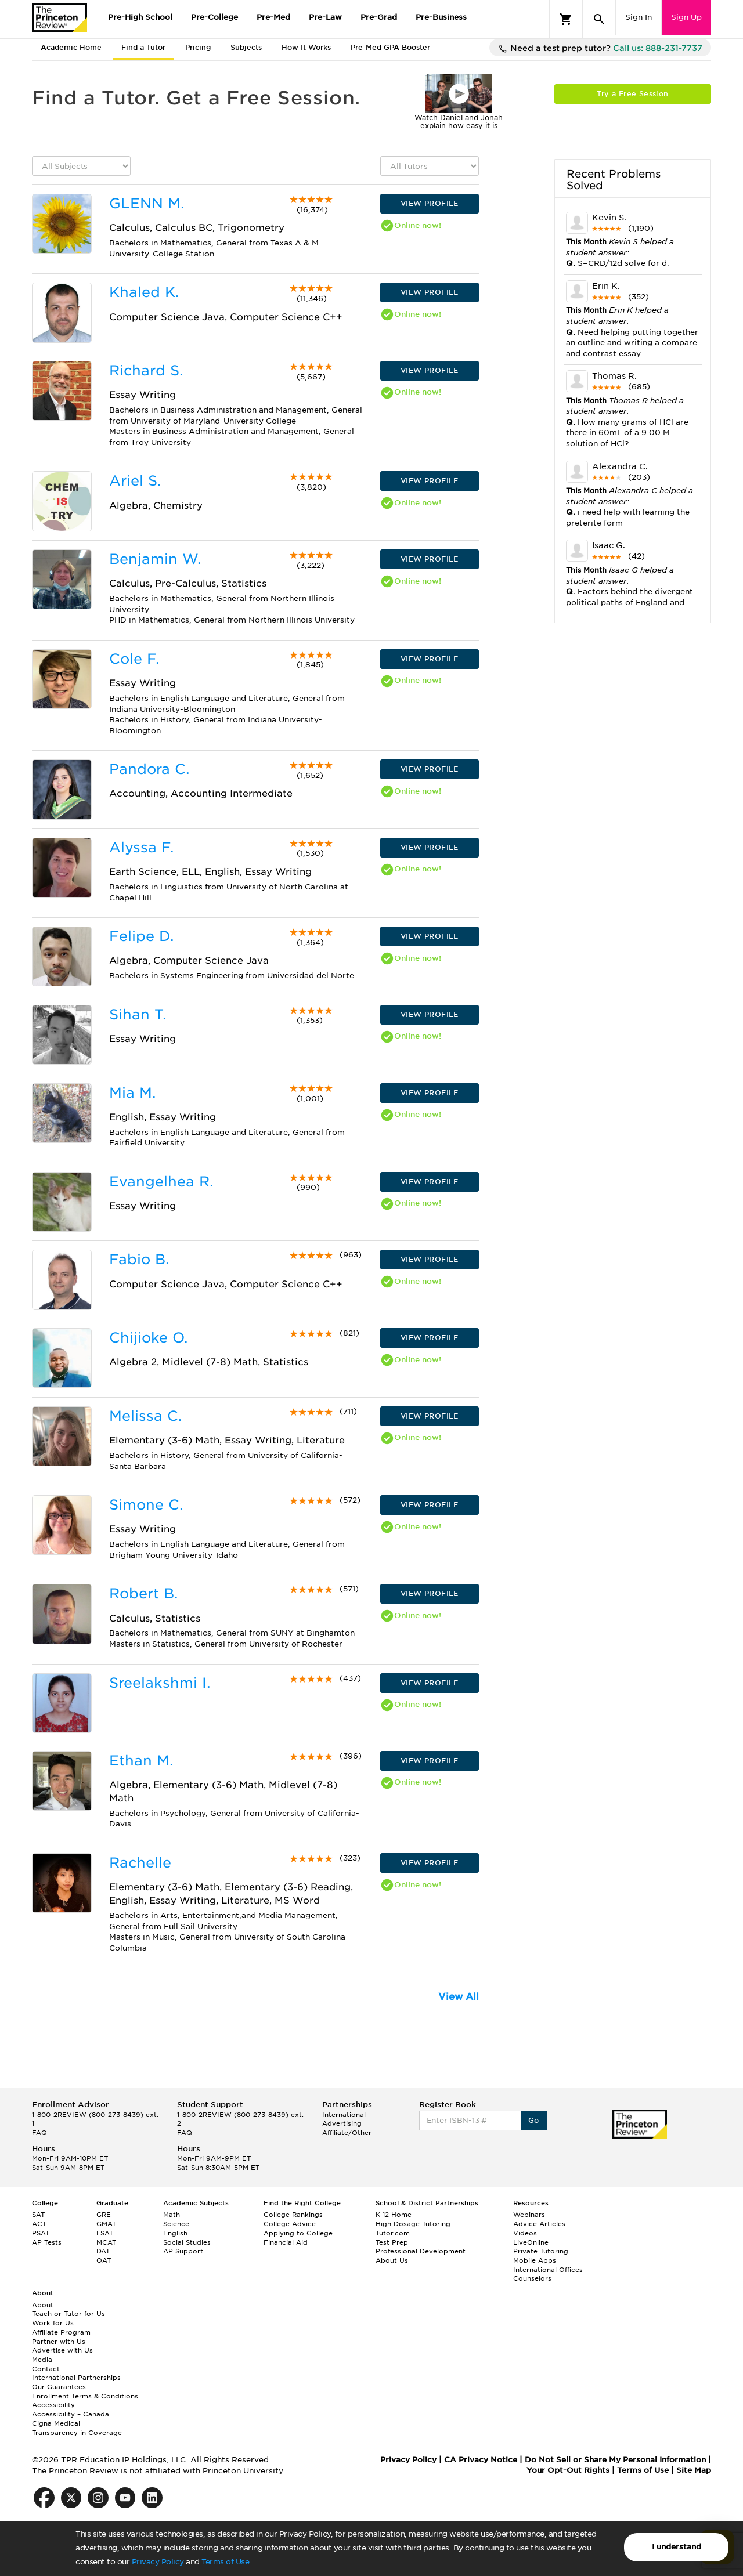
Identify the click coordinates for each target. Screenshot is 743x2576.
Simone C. (146, 1504)
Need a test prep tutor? (600, 49)
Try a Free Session (632, 93)
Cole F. (134, 658)
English (175, 2233)
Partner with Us (58, 2342)
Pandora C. (149, 769)
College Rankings (293, 2214)
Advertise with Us (62, 2350)
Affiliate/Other (347, 2133)
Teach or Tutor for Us (68, 2314)
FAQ (39, 2133)
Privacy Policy (158, 2561)
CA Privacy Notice (480, 2459)
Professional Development (421, 2251)
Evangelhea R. (161, 1181)
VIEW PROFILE (430, 203)
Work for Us (53, 2323)
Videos (525, 2233)
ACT (39, 2224)
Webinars (529, 2214)
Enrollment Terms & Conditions (85, 2396)
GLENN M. (146, 203)
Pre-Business (441, 17)
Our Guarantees (59, 2387)
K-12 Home (394, 2214)
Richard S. (146, 370)
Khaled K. (144, 292)
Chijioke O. (148, 1337)
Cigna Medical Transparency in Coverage (77, 2428)
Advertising (342, 2123)
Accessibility (53, 2405)
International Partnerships (76, 2378)
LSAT (104, 2233)
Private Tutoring (540, 2251)
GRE (103, 2214)
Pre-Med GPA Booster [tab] (390, 47)
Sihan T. (137, 1014)
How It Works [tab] (306, 47)
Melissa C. (145, 1416)
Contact (46, 2369)
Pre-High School (140, 17)
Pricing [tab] (198, 47)
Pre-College (214, 17)
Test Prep (392, 2242)
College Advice (290, 2224)
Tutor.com (393, 2233)
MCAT (106, 2242)
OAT (103, 2260)
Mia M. (132, 1092)
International (344, 2115)
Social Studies (187, 2242)
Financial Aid (286, 2242)
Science (176, 2224)
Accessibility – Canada (70, 2414)
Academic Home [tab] (71, 47)
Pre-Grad (378, 17)
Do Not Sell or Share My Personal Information (615, 2459)
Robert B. (143, 1593)
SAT (38, 2214)
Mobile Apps (534, 2260)
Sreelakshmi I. (159, 1682)
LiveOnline (531, 2242)
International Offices (548, 2270)
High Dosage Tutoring (413, 2224)
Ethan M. (141, 1760)
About (42, 2305)
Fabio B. (139, 1259)
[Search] (599, 19)
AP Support (183, 2251)
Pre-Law (325, 17)
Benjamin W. (155, 559)
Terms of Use (225, 2561)
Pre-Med (273, 17)
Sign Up (686, 17)
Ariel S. (135, 480)
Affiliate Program (61, 2332)
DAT (103, 2251)
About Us (392, 2260)
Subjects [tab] (246, 47)
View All (458, 1996)
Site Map (693, 2470)
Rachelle (140, 1862)
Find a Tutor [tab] (143, 47)
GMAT (106, 2224)
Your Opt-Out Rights (567, 2470)
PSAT (40, 2233)
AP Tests (47, 2242)
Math (171, 2214)
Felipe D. (141, 936)
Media (42, 2360)
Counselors (532, 2278)
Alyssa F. (141, 847)
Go (533, 2120)
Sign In (638, 17)
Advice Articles (539, 2224)
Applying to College (298, 2233)
